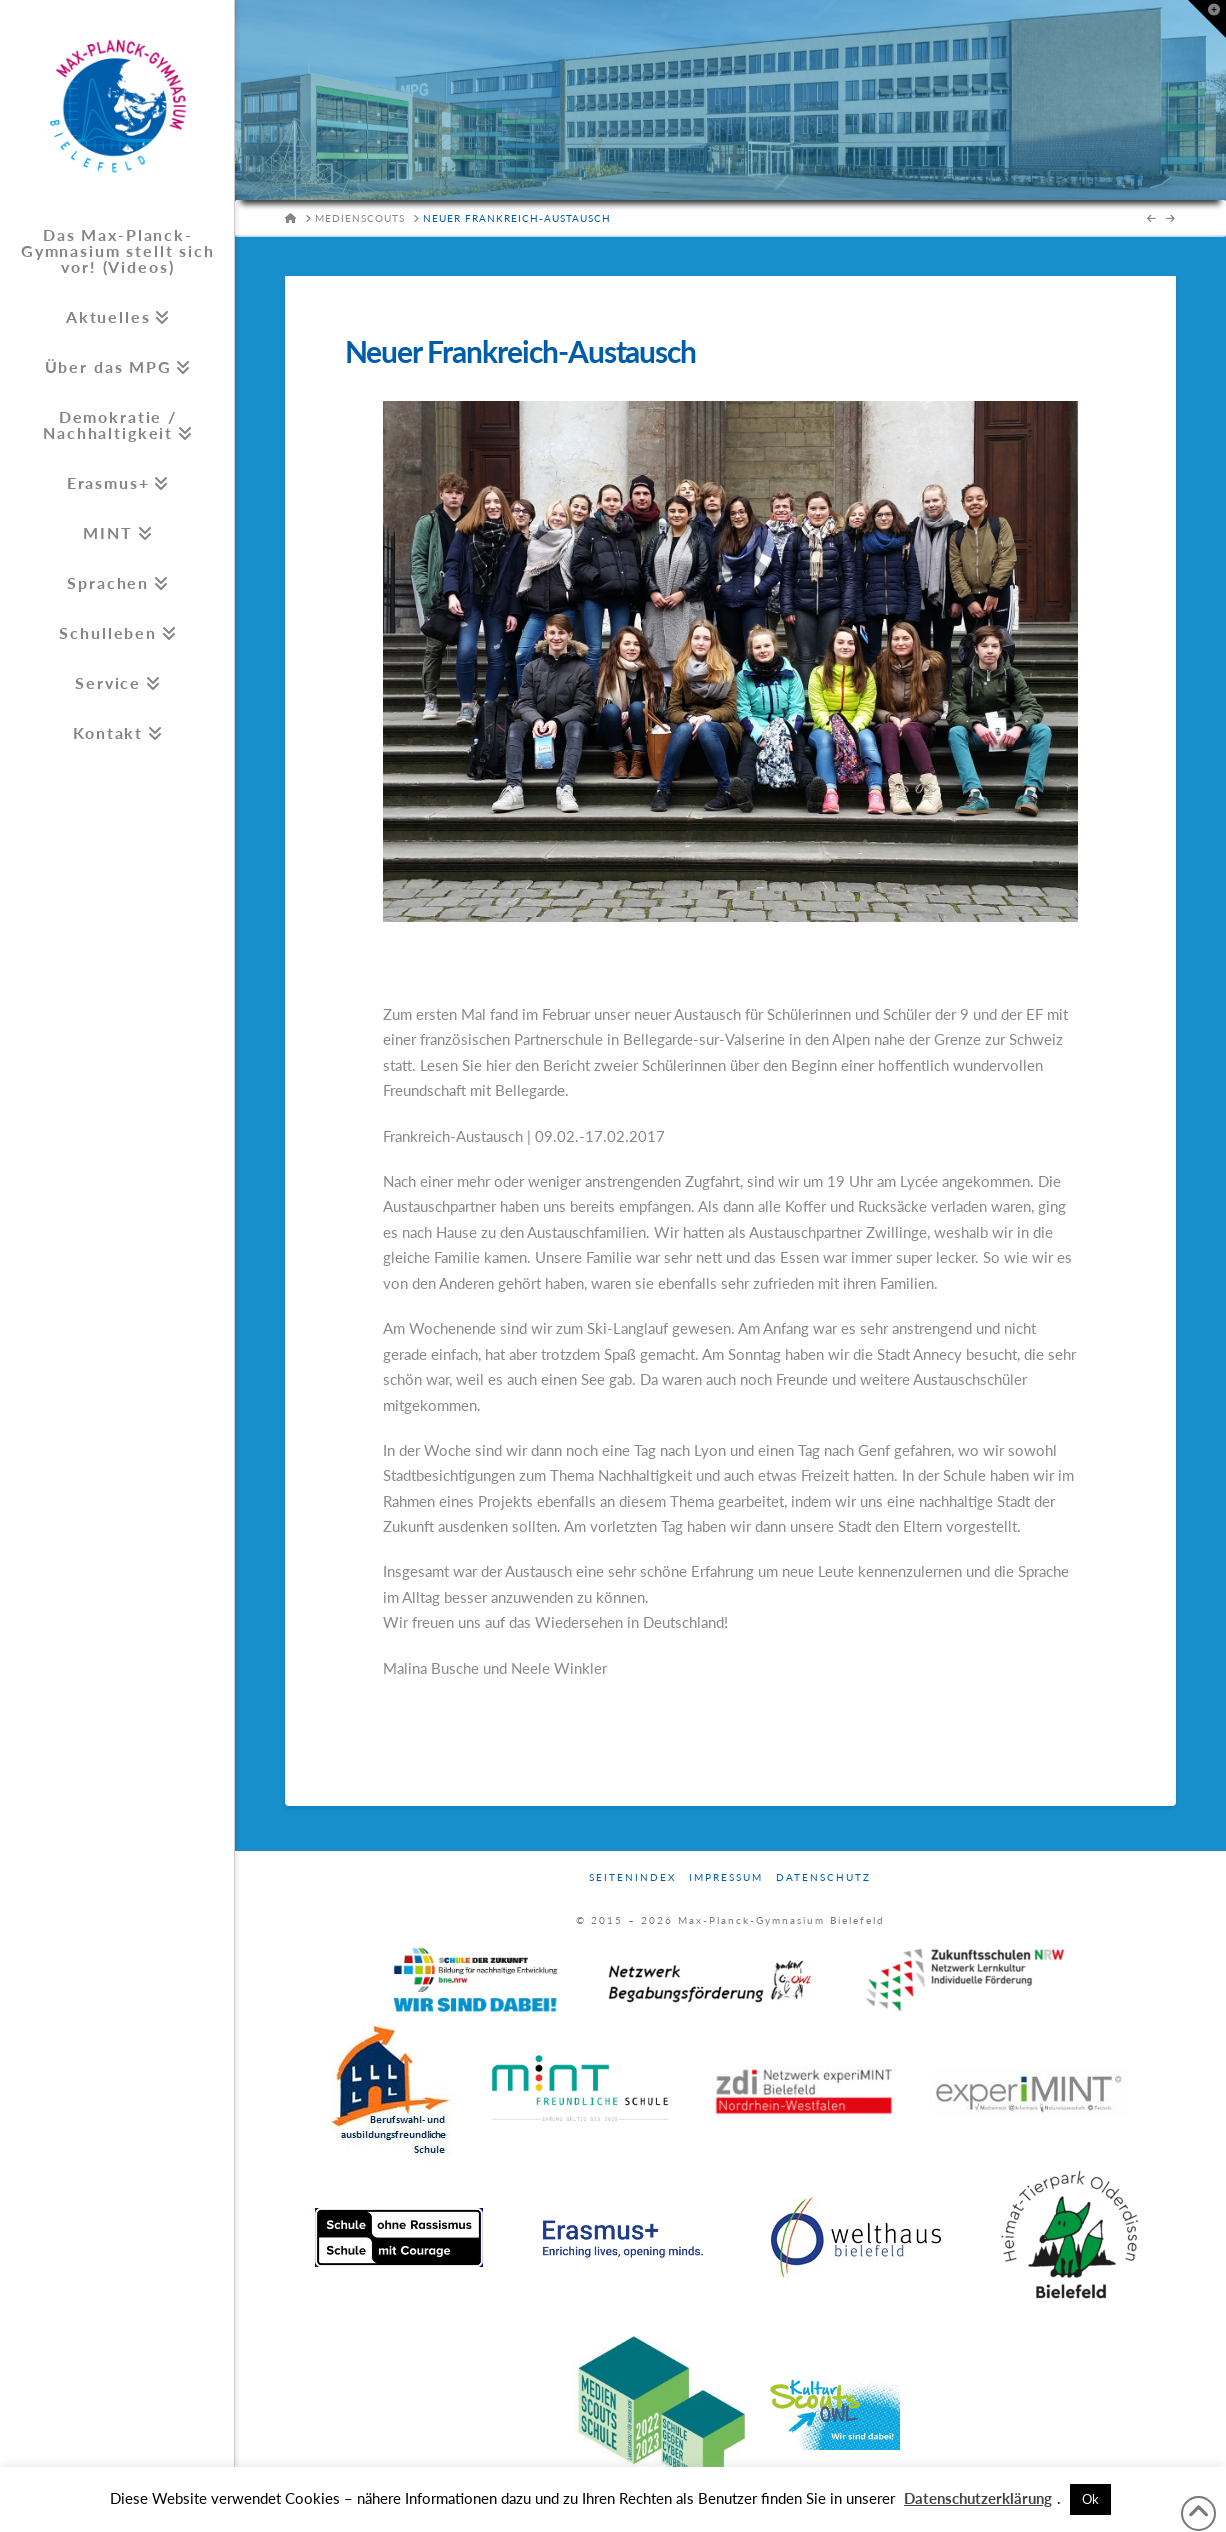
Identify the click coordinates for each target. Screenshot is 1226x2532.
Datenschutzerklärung (978, 2498)
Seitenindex (632, 1877)
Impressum (726, 1877)
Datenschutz (823, 1877)
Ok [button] (1090, 2499)
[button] (1207, 19)
